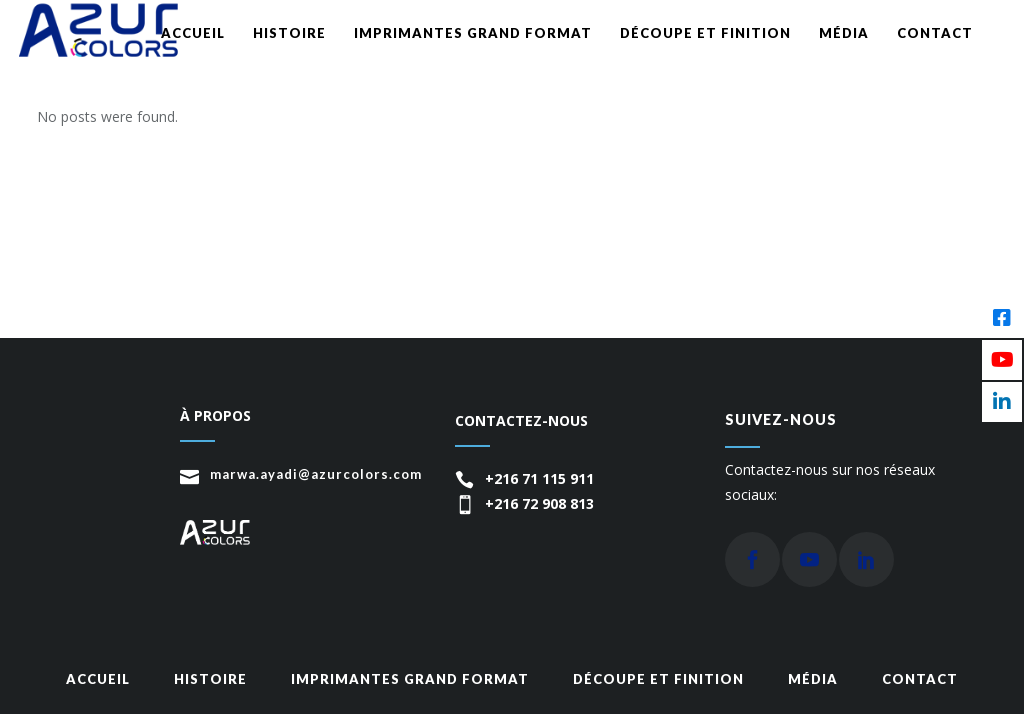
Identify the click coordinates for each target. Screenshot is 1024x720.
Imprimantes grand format (410, 679)
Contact (920, 679)
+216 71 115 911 (539, 478)
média (813, 679)
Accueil (98, 679)
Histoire (210, 679)
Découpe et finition (658, 679)
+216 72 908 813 (539, 503)
